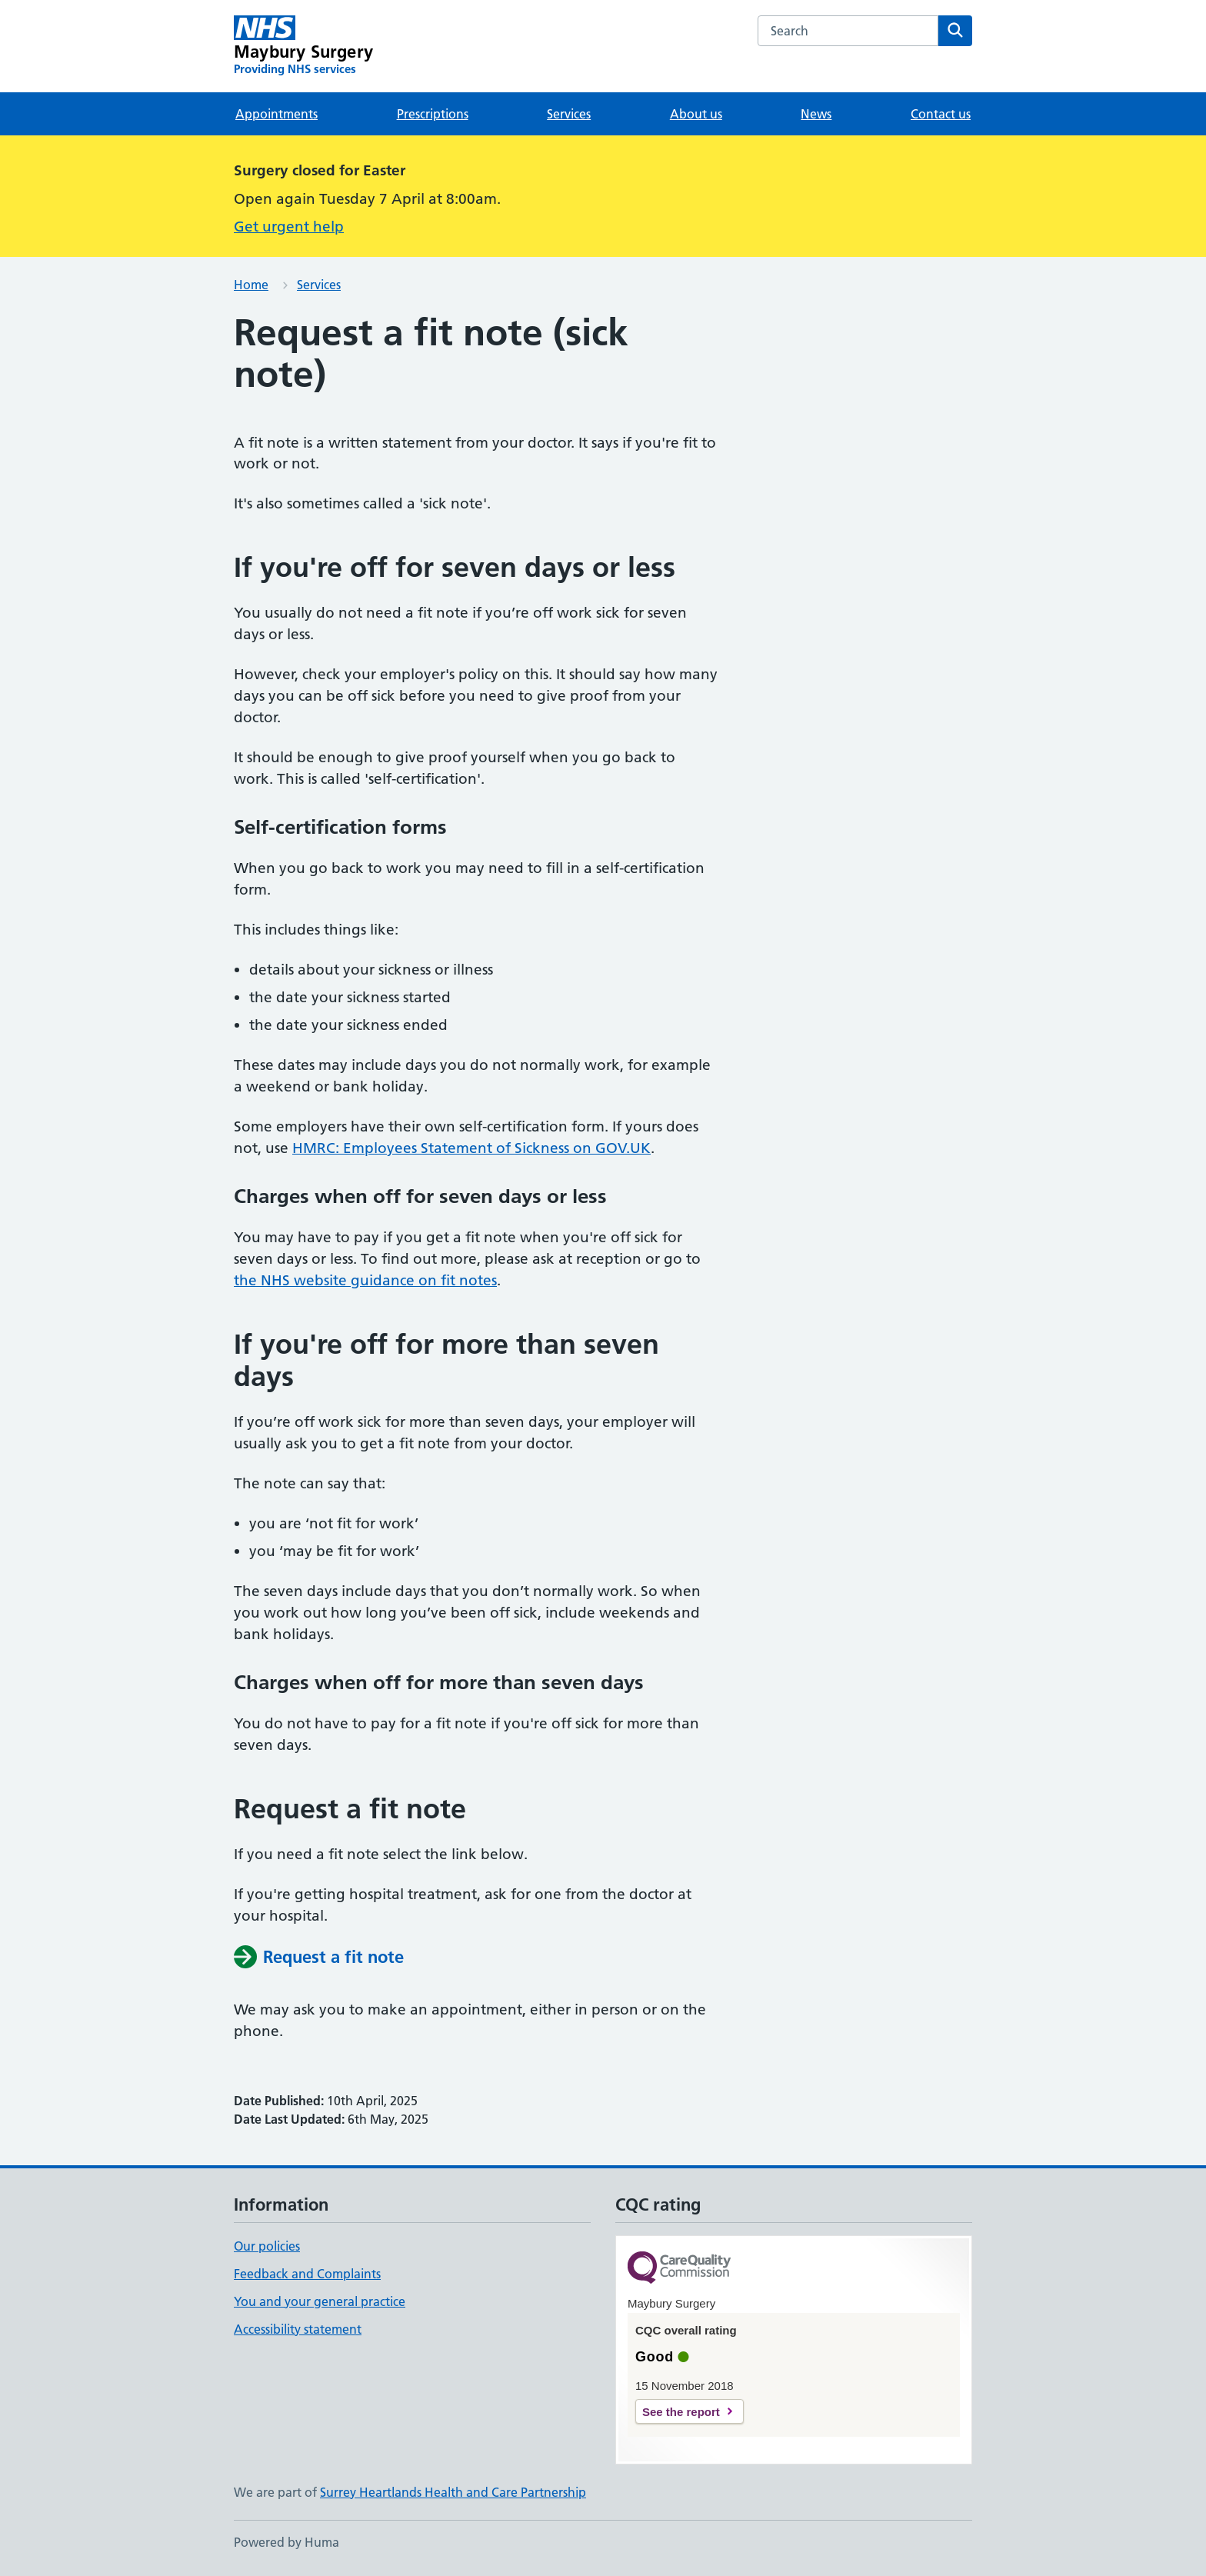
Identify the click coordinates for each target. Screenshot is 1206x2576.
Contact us (941, 114)
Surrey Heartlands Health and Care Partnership (453, 2492)
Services (569, 114)
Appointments (276, 114)
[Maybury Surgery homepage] (303, 46)
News (816, 114)
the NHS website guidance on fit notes (365, 1280)
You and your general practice (319, 2301)
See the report (681, 2411)
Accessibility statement (297, 2329)
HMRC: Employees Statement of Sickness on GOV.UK (471, 1148)
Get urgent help (289, 226)
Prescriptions (432, 114)
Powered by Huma (286, 2542)
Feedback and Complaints (307, 2273)
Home (251, 284)
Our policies (267, 2246)
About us (696, 114)
